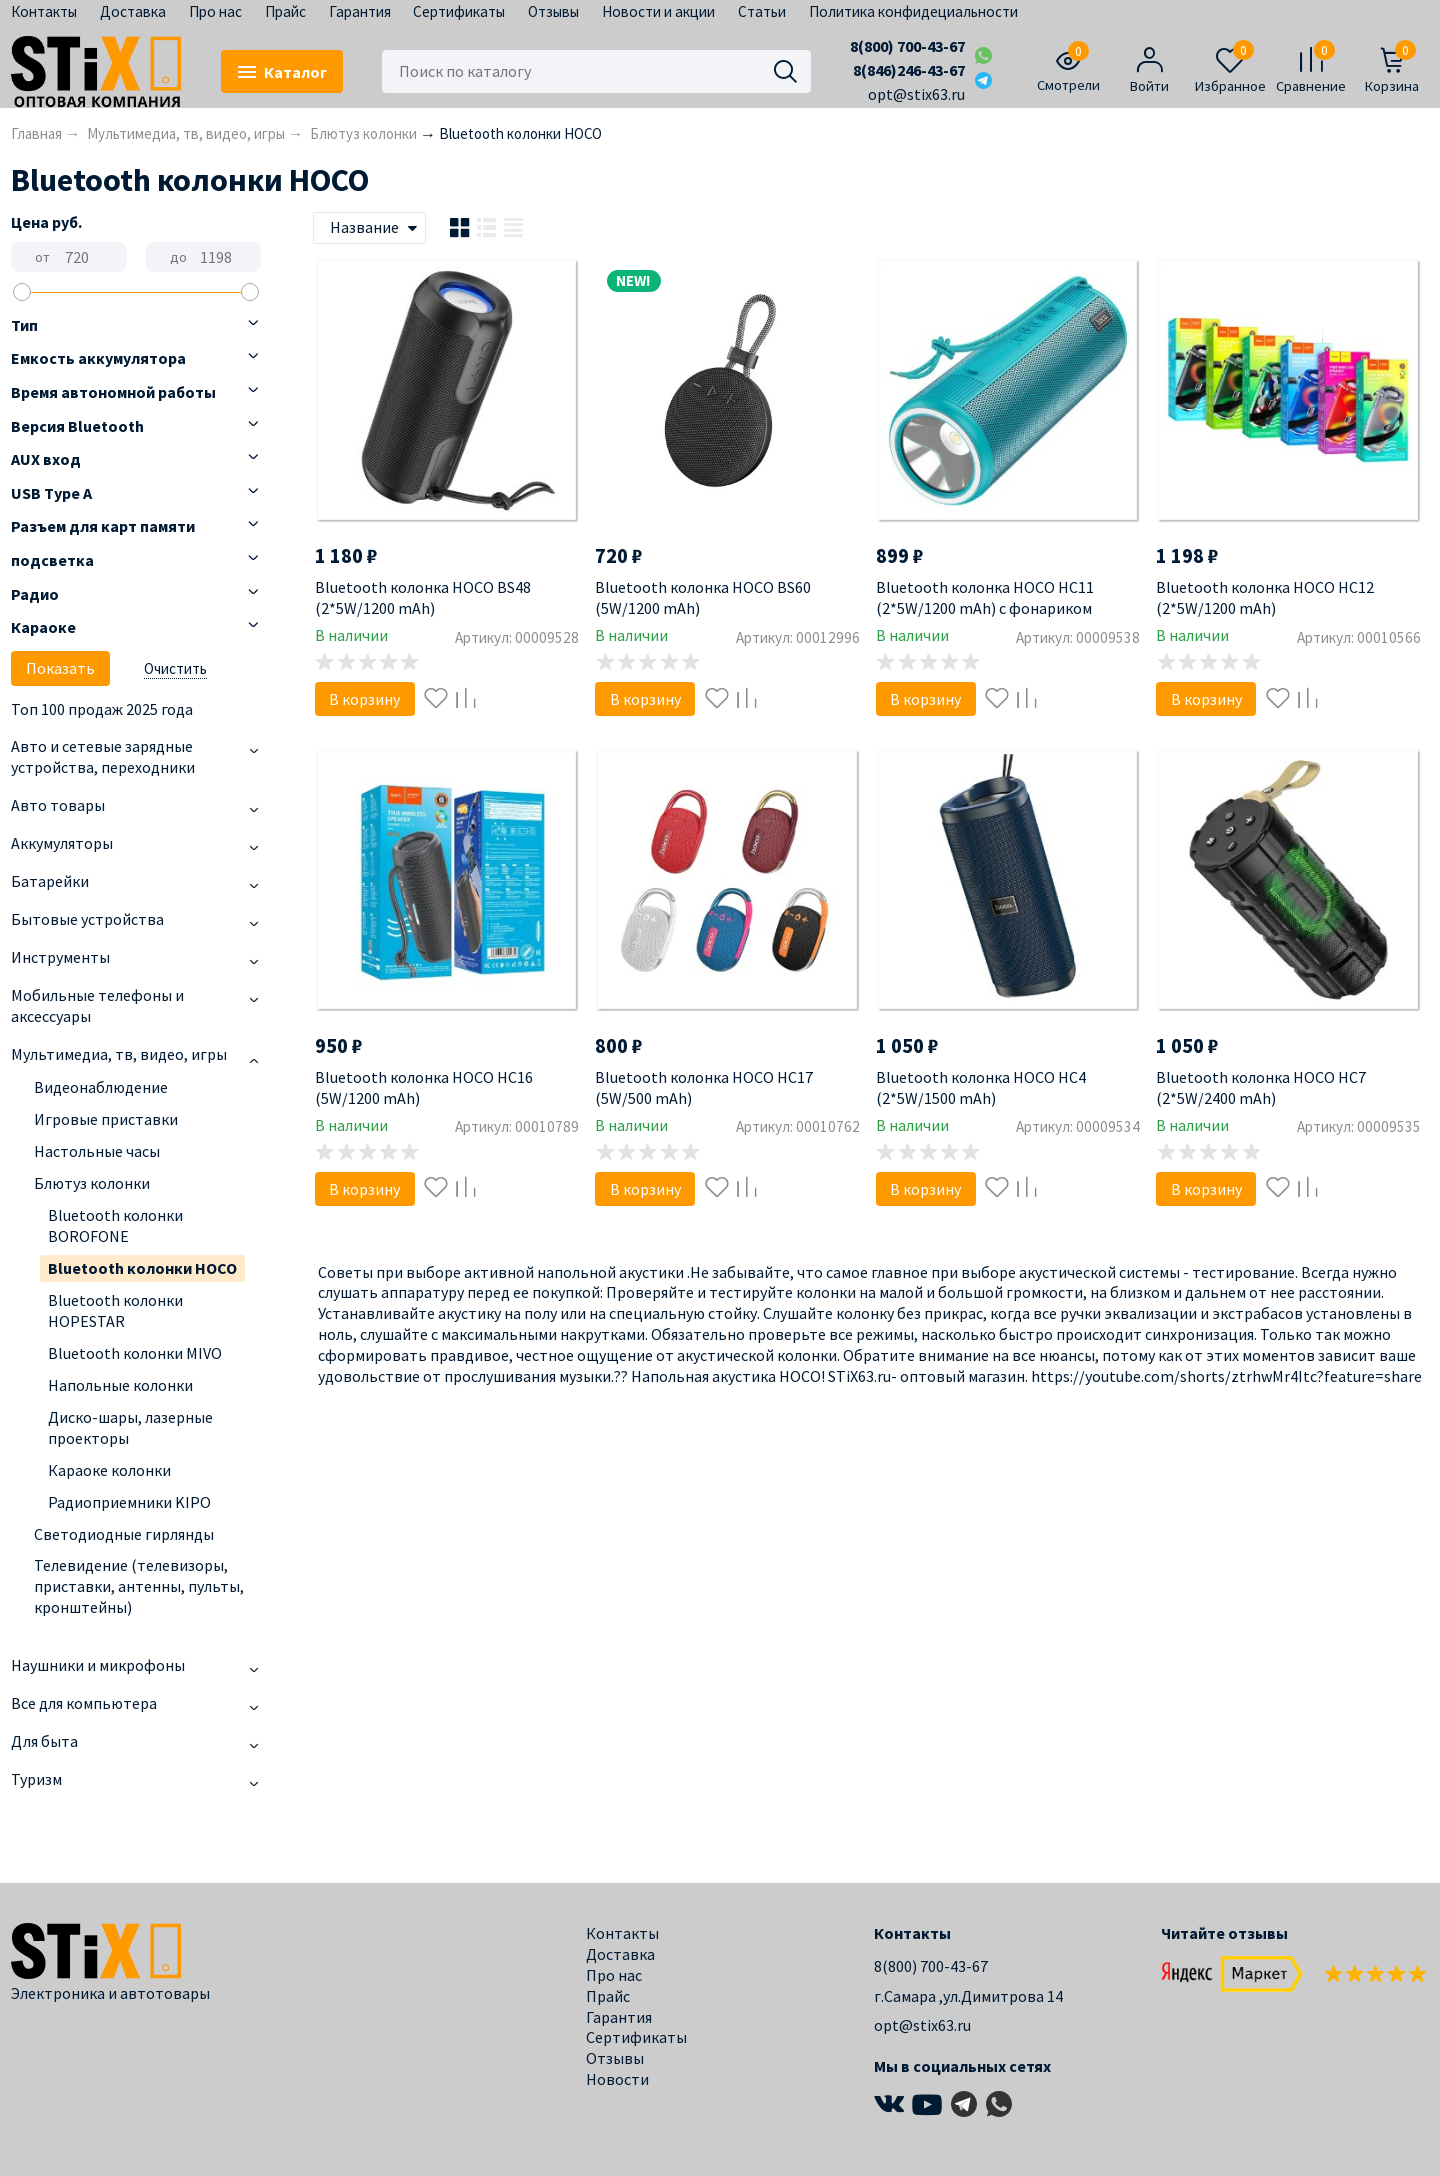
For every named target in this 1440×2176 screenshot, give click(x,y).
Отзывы (553, 11)
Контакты (44, 11)
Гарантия (360, 11)
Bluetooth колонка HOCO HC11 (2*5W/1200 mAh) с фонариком (985, 597)
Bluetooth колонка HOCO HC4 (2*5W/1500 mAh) (981, 1087)
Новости (617, 2079)
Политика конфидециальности (913, 11)
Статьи (762, 11)
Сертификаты (459, 11)
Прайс (285, 11)
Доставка (133, 11)
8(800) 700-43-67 (907, 46)
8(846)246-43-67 (909, 70)
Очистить (175, 668)
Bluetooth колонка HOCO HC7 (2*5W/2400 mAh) (1261, 1087)
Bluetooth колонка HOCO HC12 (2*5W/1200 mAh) (1265, 597)
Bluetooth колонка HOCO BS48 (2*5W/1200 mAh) (423, 597)
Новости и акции (658, 11)
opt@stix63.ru (916, 94)
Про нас (215, 11)
